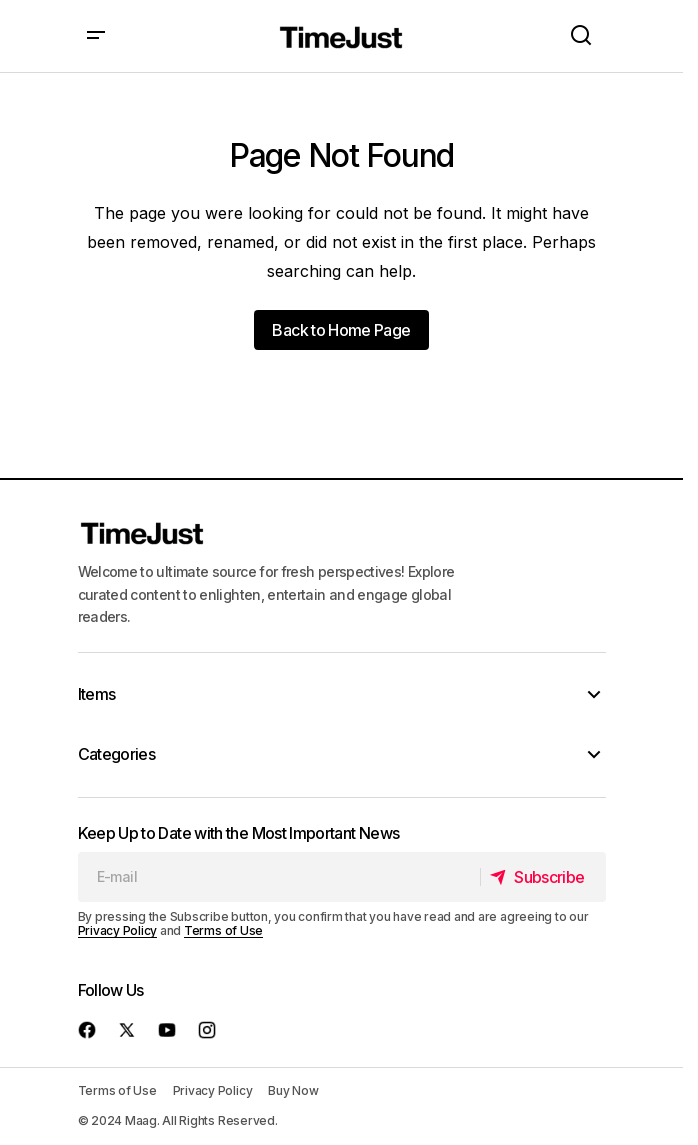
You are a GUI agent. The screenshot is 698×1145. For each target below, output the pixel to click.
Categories (117, 754)
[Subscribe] (542, 877)
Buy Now (293, 1090)
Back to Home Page (341, 330)
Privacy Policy (118, 930)
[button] (96, 36)
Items (97, 694)
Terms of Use (223, 930)
